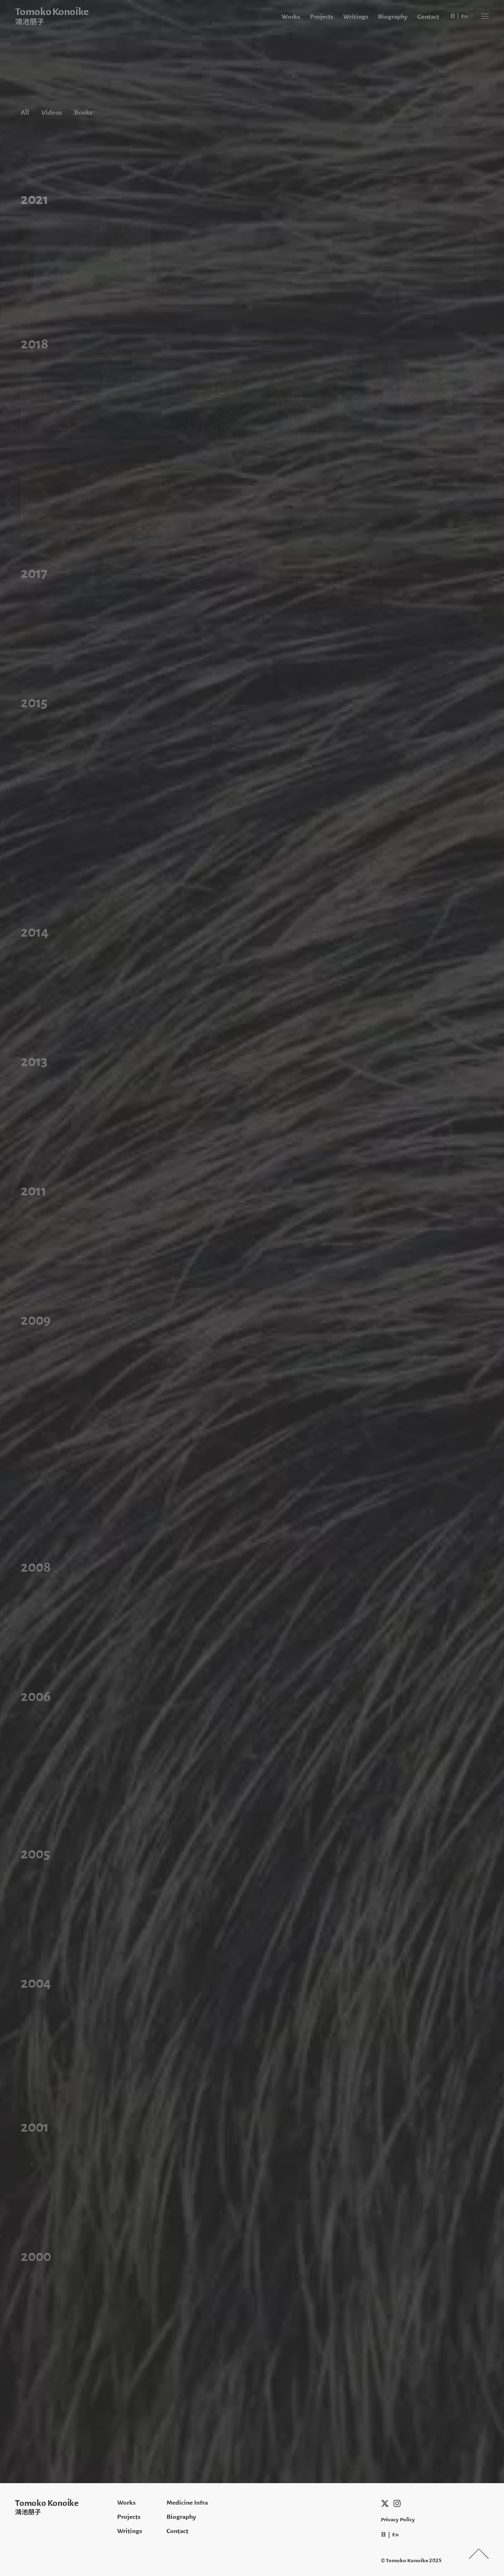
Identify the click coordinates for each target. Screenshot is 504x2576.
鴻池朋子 (28, 2511)
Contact (428, 16)
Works (291, 16)
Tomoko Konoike (46, 2503)
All (25, 112)
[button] (485, 16)
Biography (393, 16)
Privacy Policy (398, 2519)
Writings (355, 16)
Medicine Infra (187, 2502)
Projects (321, 16)
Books (83, 112)
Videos (51, 112)
